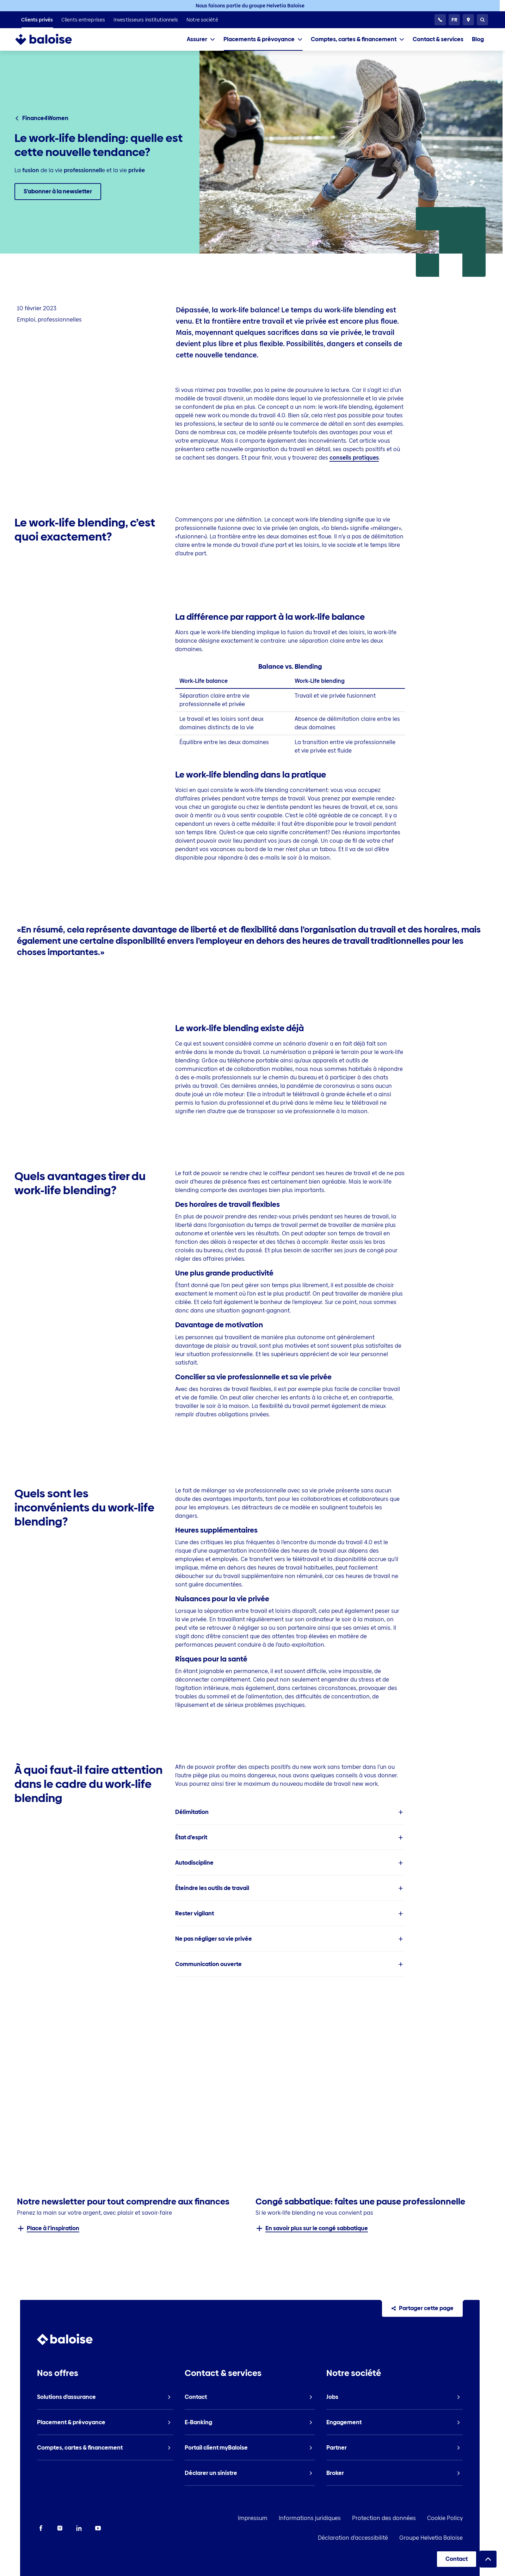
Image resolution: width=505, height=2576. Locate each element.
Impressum (191, 2518)
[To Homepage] (50, 39)
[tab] (201, 39)
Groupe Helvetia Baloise (451, 2538)
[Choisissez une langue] (454, 19)
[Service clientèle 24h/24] (440, 19)
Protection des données (323, 2518)
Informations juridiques (248, 2518)
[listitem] (37, 19)
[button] (290, 1812)
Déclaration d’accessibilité (448, 2518)
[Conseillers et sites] (468, 19)
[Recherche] (482, 19)
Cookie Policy (383, 2518)
